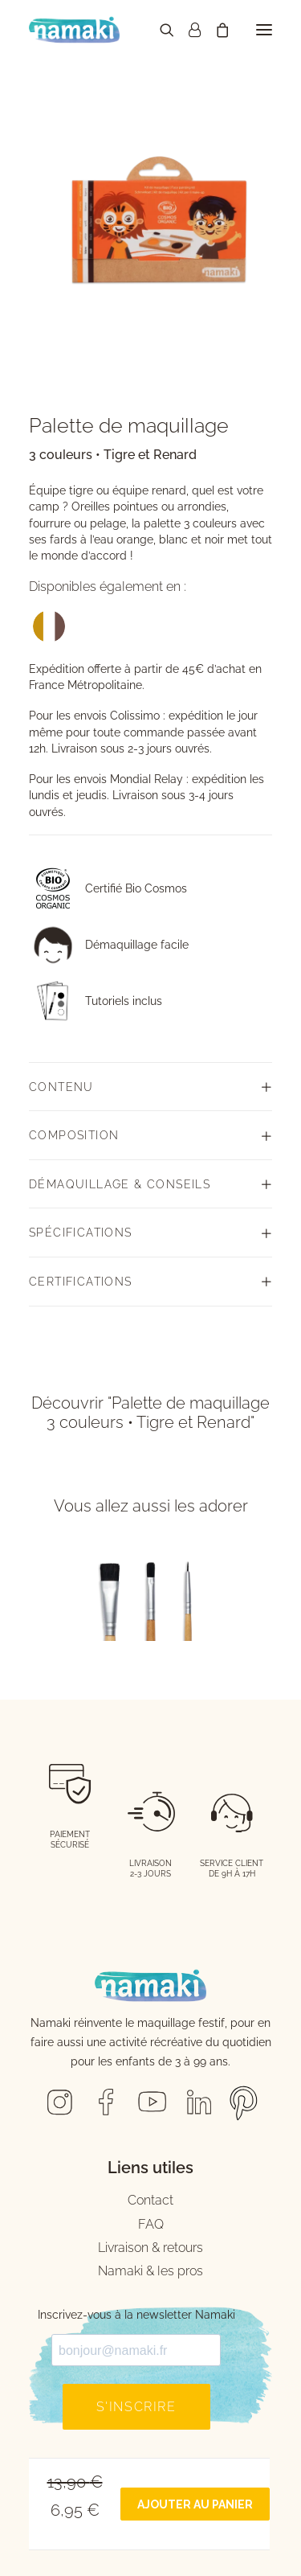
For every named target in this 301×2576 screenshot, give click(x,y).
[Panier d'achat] (215, 30)
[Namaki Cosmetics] (74, 30)
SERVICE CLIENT (231, 1863)
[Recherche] (159, 30)
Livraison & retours (150, 2247)
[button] (264, 29)
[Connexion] (187, 30)
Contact (150, 2200)
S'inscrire (136, 2406)
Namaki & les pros (150, 2271)
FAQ (151, 2224)
